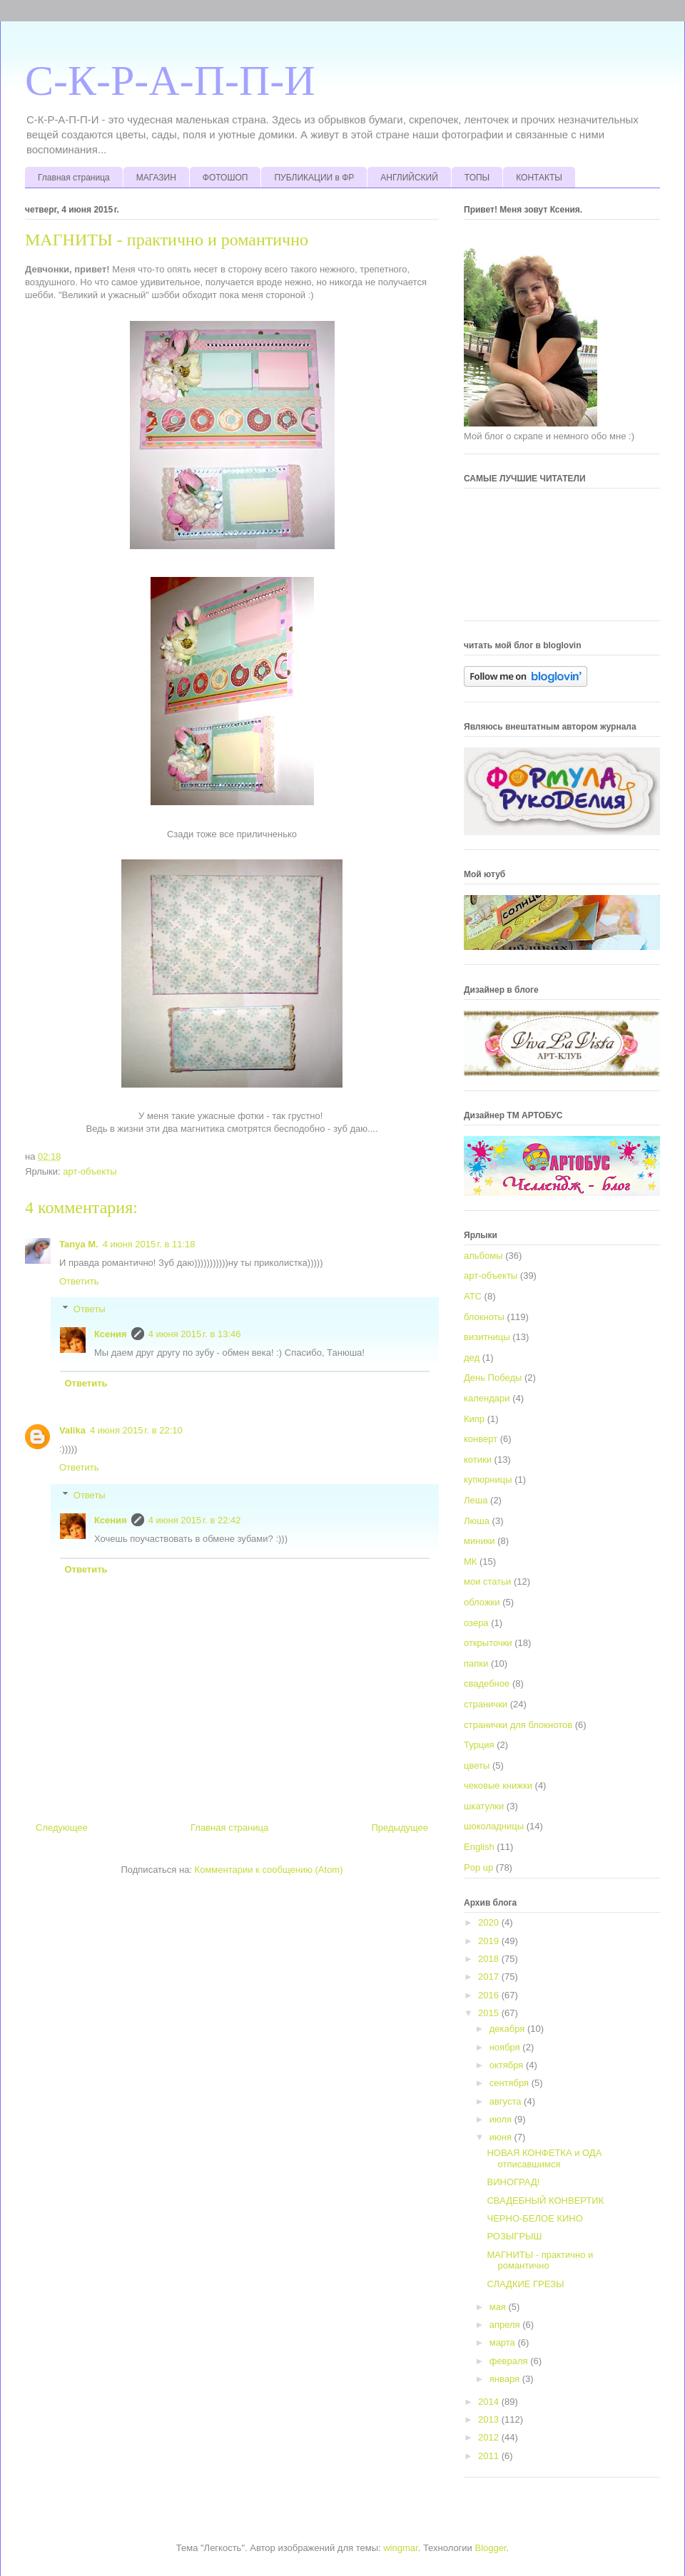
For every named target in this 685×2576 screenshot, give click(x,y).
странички (485, 1704)
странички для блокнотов (518, 1724)
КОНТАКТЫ (539, 178)
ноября (506, 2047)
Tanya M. (78, 1244)
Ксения (110, 1334)
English (479, 1846)
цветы (476, 1765)
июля (501, 2119)
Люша (476, 1521)
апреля (506, 2324)
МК (470, 1561)
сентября (510, 2082)
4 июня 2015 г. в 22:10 (136, 1430)
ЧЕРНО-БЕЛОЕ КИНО (534, 2218)
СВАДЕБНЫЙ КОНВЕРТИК (545, 2200)
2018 (490, 1958)
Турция (479, 1744)
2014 (490, 2401)
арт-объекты (89, 1171)
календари (487, 1398)
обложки (482, 1602)
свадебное (486, 1683)
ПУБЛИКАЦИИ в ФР (314, 178)
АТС (473, 1296)
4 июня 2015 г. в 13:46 (194, 1334)
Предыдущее (399, 1827)
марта (503, 2342)
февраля (510, 2361)
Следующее (62, 1827)
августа (506, 2101)
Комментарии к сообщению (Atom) (269, 1869)
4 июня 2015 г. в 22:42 (194, 1520)
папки (476, 1663)
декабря (508, 2028)
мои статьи (487, 1581)
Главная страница (74, 178)
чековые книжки (498, 1785)
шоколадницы (494, 1826)
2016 (490, 1995)
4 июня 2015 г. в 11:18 (149, 1244)
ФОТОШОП (225, 178)
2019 (490, 1941)
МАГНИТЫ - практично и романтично (540, 2260)
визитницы (487, 1337)
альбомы (483, 1255)
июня (501, 2137)
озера (476, 1622)
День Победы (493, 1377)
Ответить (79, 1281)
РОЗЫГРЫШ (514, 2236)
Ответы (89, 1309)
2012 (490, 2437)
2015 (490, 2013)
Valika (72, 1430)
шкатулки (484, 1806)
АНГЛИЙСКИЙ (409, 178)
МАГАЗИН (156, 178)
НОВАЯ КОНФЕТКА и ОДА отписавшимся (544, 2158)
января (505, 2378)
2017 (490, 1976)
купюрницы (488, 1479)
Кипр (474, 1419)
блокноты (484, 1317)
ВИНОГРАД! (513, 2182)
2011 (490, 2455)
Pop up (478, 1867)
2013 (490, 2419)
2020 (490, 1922)
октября (507, 2065)
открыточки (488, 1642)
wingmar (400, 2547)
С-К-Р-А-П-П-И (170, 80)
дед (472, 1357)
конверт (480, 1438)
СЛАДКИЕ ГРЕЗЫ (525, 2284)
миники (479, 1540)
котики (478, 1459)
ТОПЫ (477, 178)
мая (499, 2306)
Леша (475, 1500)
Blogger (491, 2547)
